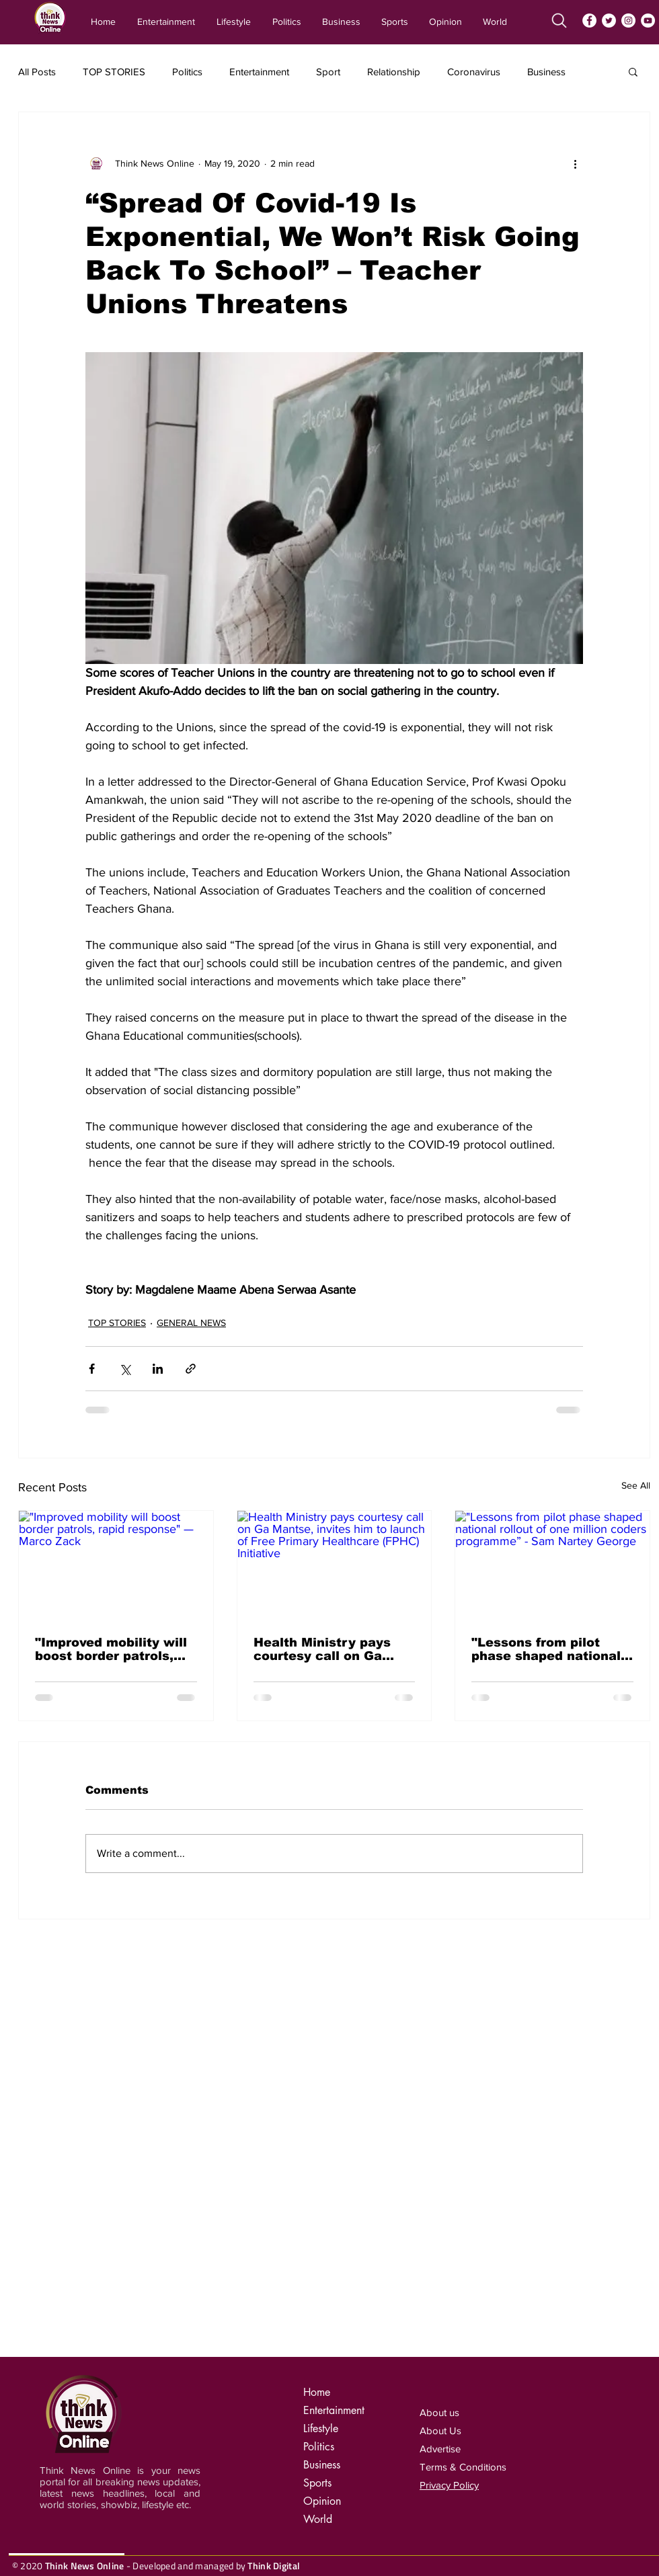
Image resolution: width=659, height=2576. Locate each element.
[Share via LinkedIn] (157, 1368)
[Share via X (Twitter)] (124, 1368)
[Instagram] (628, 20)
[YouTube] (648, 20)
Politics (187, 71)
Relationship (393, 71)
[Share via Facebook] (91, 1368)
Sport (328, 71)
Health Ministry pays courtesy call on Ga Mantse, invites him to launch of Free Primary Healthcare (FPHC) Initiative (330, 1649)
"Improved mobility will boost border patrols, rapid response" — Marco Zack (111, 1649)
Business (546, 71)
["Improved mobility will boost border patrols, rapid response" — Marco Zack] (116, 1565)
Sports (317, 2483)
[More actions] (575, 163)
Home (316, 2392)
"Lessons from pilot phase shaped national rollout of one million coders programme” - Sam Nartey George (546, 1649)
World (317, 2519)
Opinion (322, 2501)
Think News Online (84, 2566)
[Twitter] (609, 20)
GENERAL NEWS (191, 1322)
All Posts (37, 71)
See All (635, 1485)
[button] (633, 71)
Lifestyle (320, 2428)
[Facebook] (589, 20)
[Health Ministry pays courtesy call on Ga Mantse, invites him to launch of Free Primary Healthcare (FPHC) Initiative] (334, 1565)
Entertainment (259, 71)
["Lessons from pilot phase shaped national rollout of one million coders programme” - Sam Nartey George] (552, 1565)
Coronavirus (473, 71)
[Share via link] (190, 1368)
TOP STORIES (114, 71)
